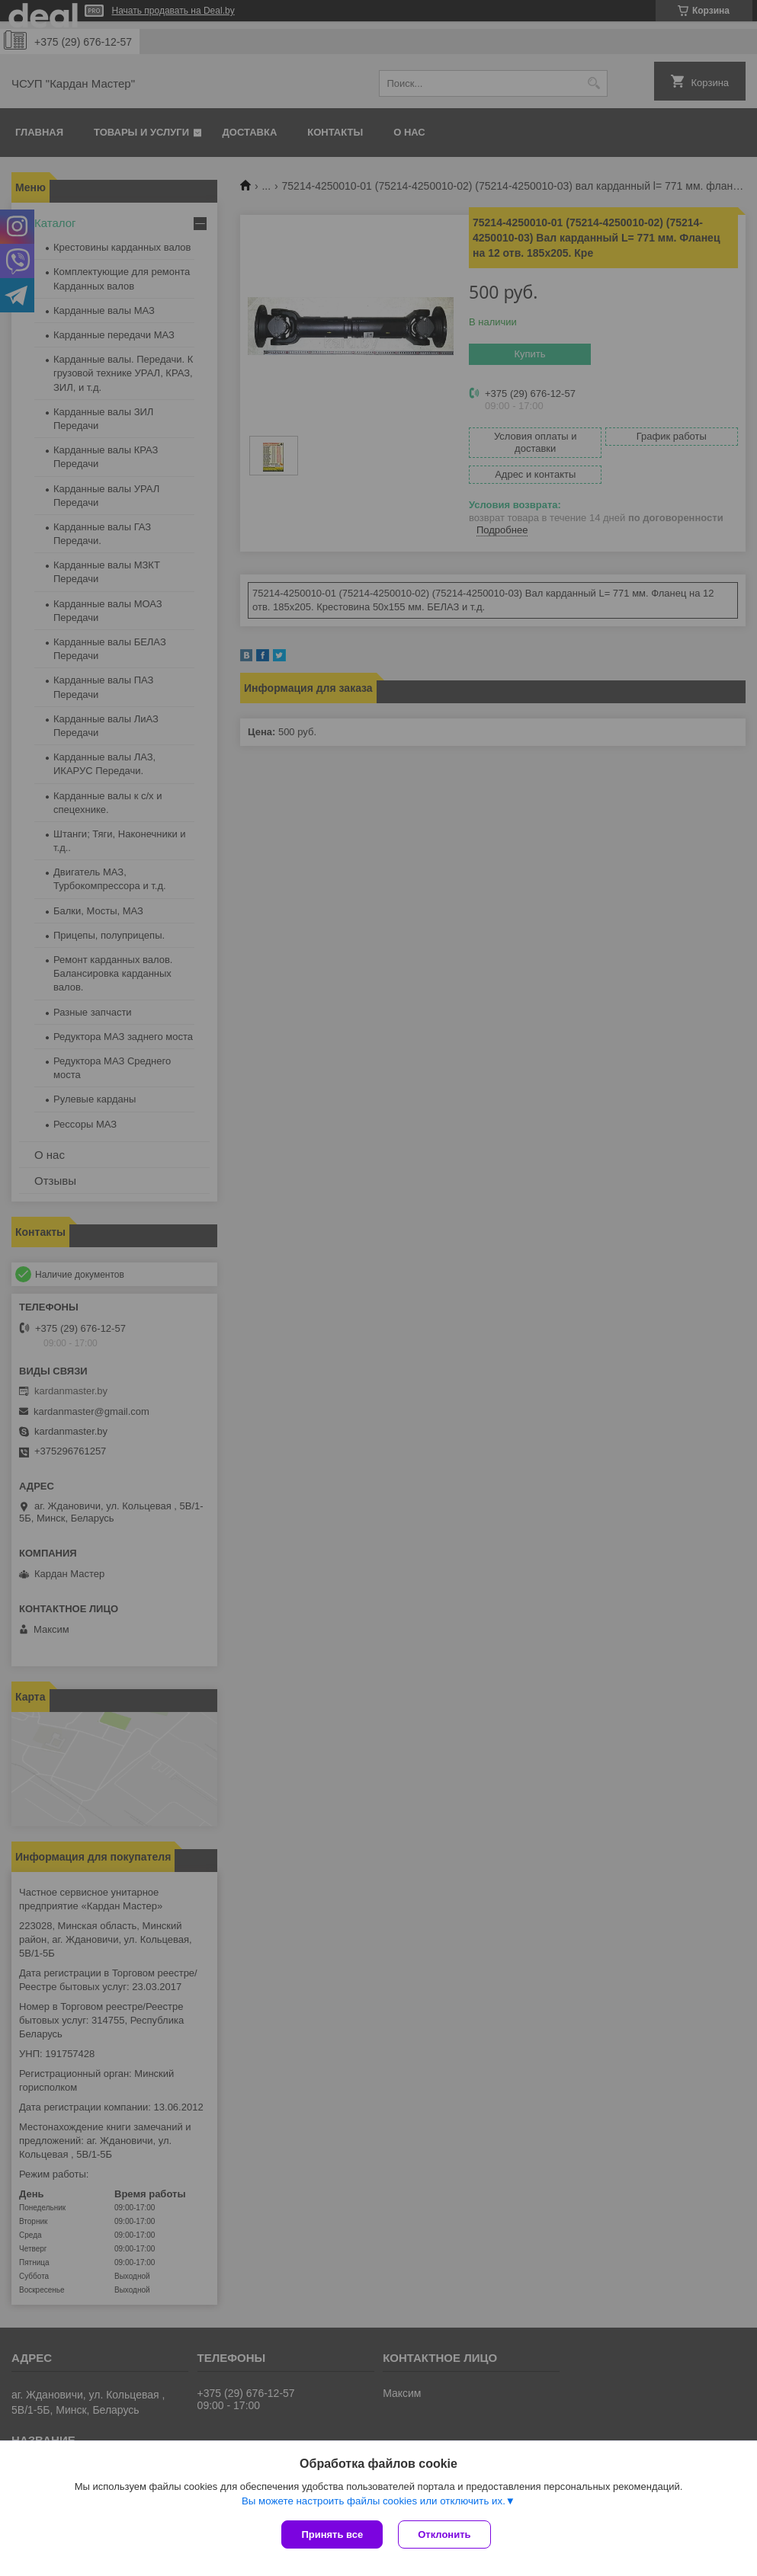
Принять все (332, 2534)
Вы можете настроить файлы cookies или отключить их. (373, 2501)
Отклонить (444, 2534)
